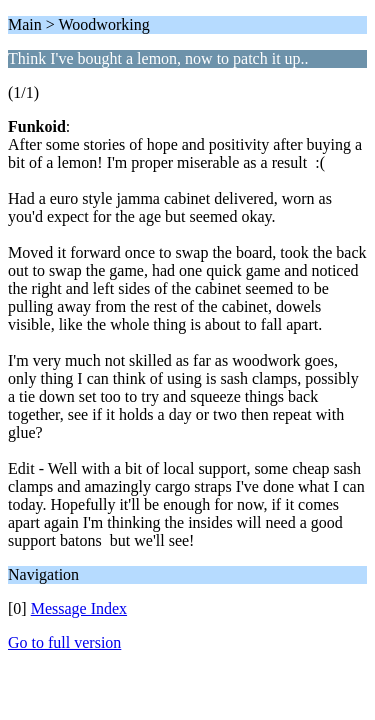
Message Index (79, 608)
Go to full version (64, 642)
